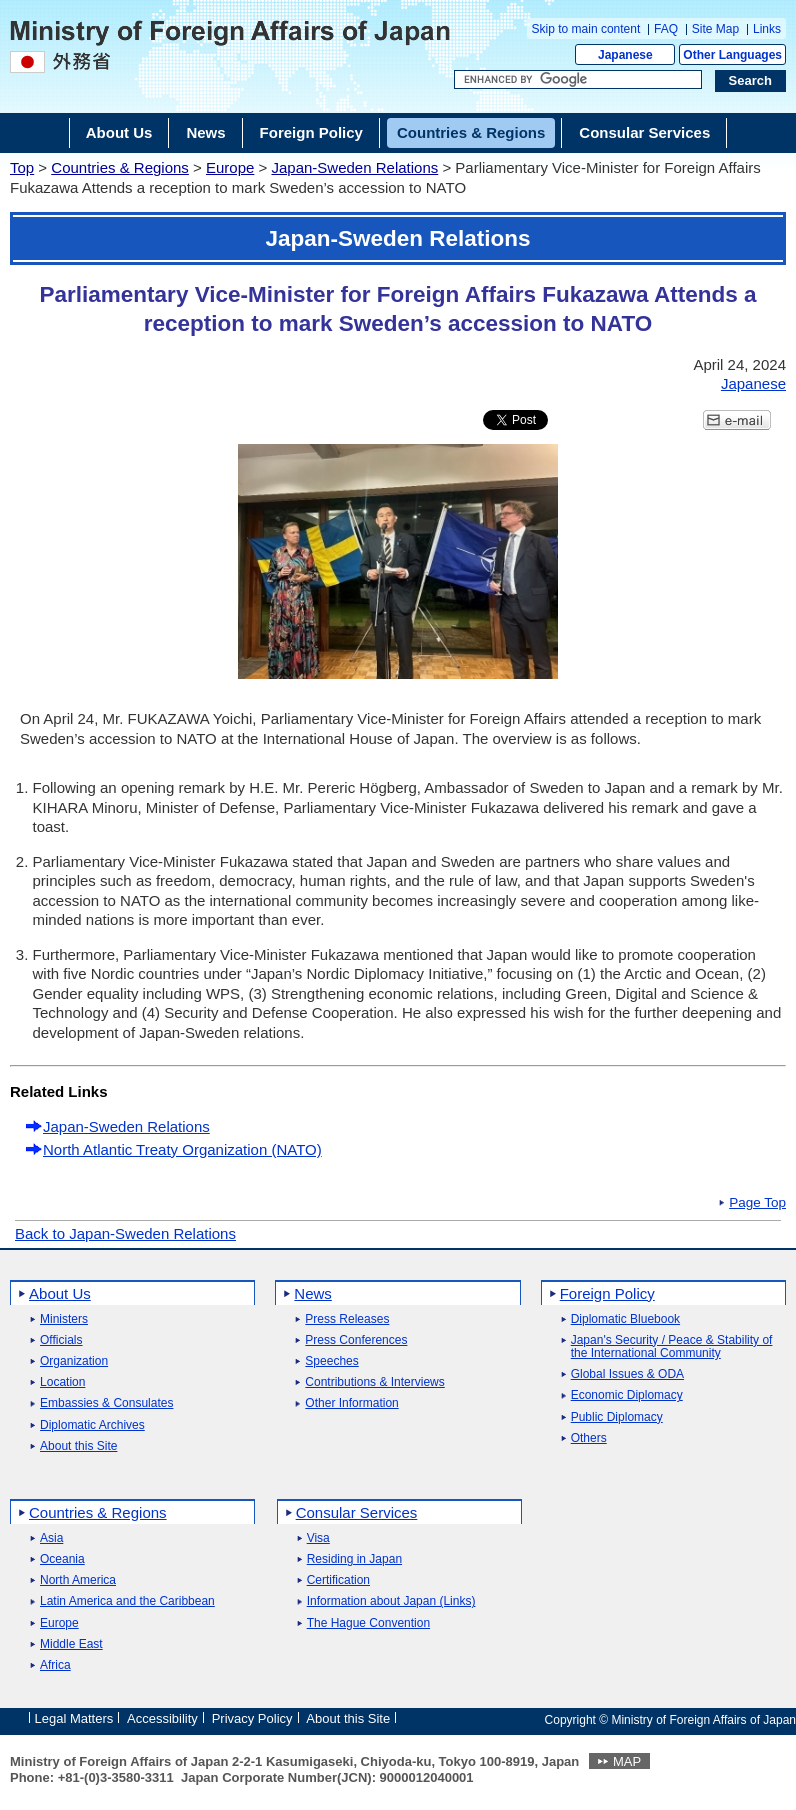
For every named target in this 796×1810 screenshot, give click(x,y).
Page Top (757, 1203)
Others (589, 1438)
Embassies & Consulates (106, 1403)
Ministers (64, 1319)
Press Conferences (356, 1340)
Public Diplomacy (617, 1417)
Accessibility (162, 1718)
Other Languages (732, 55)
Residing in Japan (354, 1559)
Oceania (62, 1559)
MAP (627, 1761)
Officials (61, 1340)
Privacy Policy (252, 1718)
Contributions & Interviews (374, 1382)
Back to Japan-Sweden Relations (125, 1233)
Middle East (71, 1644)
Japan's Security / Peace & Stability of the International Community (672, 1347)
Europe (230, 167)
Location (62, 1382)
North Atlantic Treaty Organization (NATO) (182, 1149)
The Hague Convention (368, 1623)
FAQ (666, 29)
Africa (55, 1665)
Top (22, 167)
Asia (51, 1538)
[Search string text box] (578, 80)
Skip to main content (586, 29)
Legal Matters (74, 1718)
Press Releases (347, 1319)
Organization (74, 1361)
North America (78, 1580)
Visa (318, 1538)
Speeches (331, 1361)
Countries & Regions (120, 167)
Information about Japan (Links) (391, 1601)
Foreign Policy (607, 1293)
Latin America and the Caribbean (127, 1601)
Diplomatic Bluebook (625, 1319)
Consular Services (357, 1512)
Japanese (625, 55)
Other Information (351, 1403)
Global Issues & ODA (627, 1374)
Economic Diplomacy (627, 1395)
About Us (60, 1293)
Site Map (715, 29)
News (313, 1293)
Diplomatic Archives (92, 1425)
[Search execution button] (751, 81)
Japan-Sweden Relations (354, 167)
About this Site (78, 1446)
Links (767, 29)
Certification (338, 1580)
